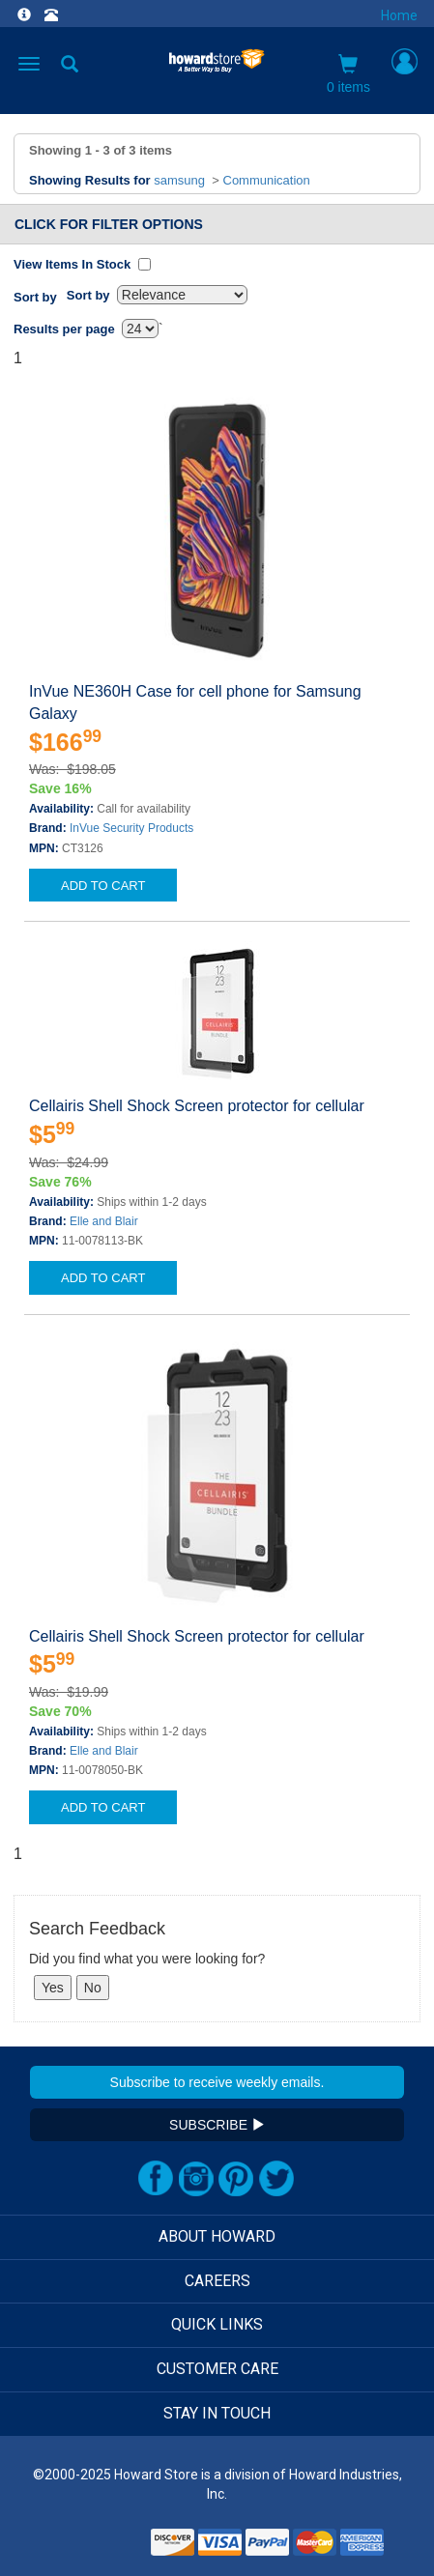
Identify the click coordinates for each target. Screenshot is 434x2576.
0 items (348, 74)
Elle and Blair (104, 1221)
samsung (179, 180)
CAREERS (217, 2281)
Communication (266, 180)
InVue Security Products (131, 828)
